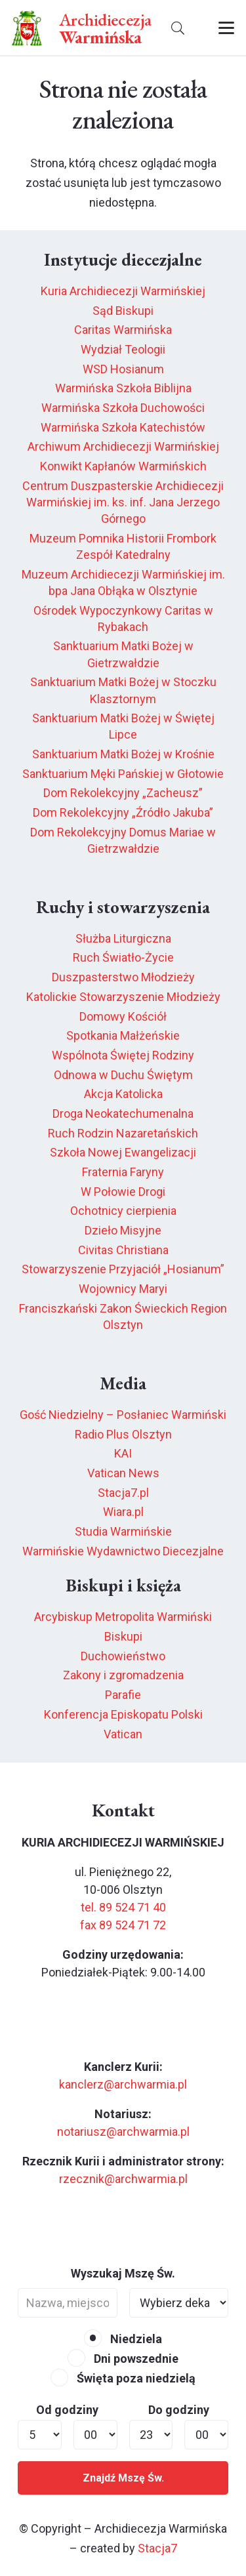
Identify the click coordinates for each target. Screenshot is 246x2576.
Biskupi (123, 1636)
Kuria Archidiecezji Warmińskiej (123, 291)
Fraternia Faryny (123, 1172)
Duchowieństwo (123, 1656)
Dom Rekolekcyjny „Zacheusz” (123, 793)
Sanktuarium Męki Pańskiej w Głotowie (123, 774)
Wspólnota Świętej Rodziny (123, 1055)
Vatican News (123, 1473)
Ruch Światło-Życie (123, 957)
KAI (123, 1453)
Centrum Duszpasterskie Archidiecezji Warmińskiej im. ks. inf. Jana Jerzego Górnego (123, 502)
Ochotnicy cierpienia (123, 1210)
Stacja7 (157, 2548)
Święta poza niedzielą (123, 2378)
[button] (177, 28)
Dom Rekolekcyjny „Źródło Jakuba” (123, 812)
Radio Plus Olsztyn (123, 1434)
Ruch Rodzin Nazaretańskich (123, 1133)
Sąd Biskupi (123, 310)
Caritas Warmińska (123, 330)
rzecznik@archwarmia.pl (123, 2179)
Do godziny (178, 2410)
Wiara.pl (123, 1512)
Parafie (123, 1695)
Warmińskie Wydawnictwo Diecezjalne (123, 1551)
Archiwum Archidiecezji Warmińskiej (123, 446)
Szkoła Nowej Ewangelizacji (123, 1152)
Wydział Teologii (123, 349)
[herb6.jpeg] (27, 28)
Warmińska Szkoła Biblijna (123, 388)
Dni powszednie (123, 2358)
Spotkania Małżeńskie (123, 1035)
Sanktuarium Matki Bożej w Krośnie (123, 754)
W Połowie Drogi (123, 1191)
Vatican (123, 1734)
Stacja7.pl (123, 1493)
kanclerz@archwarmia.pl (123, 2084)
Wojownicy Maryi (123, 1289)
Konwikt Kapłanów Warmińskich (123, 466)
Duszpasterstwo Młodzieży (123, 977)
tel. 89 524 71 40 (123, 1907)
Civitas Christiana (123, 1250)
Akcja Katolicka (123, 1094)
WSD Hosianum (123, 369)
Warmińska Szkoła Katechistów (123, 427)
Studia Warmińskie (123, 1531)
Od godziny (67, 2410)
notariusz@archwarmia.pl (123, 2131)
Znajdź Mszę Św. (123, 2478)
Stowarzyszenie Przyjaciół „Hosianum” (123, 1269)
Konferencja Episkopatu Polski (123, 1714)
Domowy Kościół (123, 1016)
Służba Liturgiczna (123, 938)
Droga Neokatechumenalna (123, 1113)
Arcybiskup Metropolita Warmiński (123, 1617)
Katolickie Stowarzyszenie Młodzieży (123, 997)
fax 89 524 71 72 (123, 1925)
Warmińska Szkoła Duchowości (123, 408)
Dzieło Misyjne (123, 1230)
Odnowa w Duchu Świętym (123, 1075)
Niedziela (123, 2339)
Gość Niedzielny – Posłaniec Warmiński (123, 1414)
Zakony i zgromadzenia (123, 1675)
